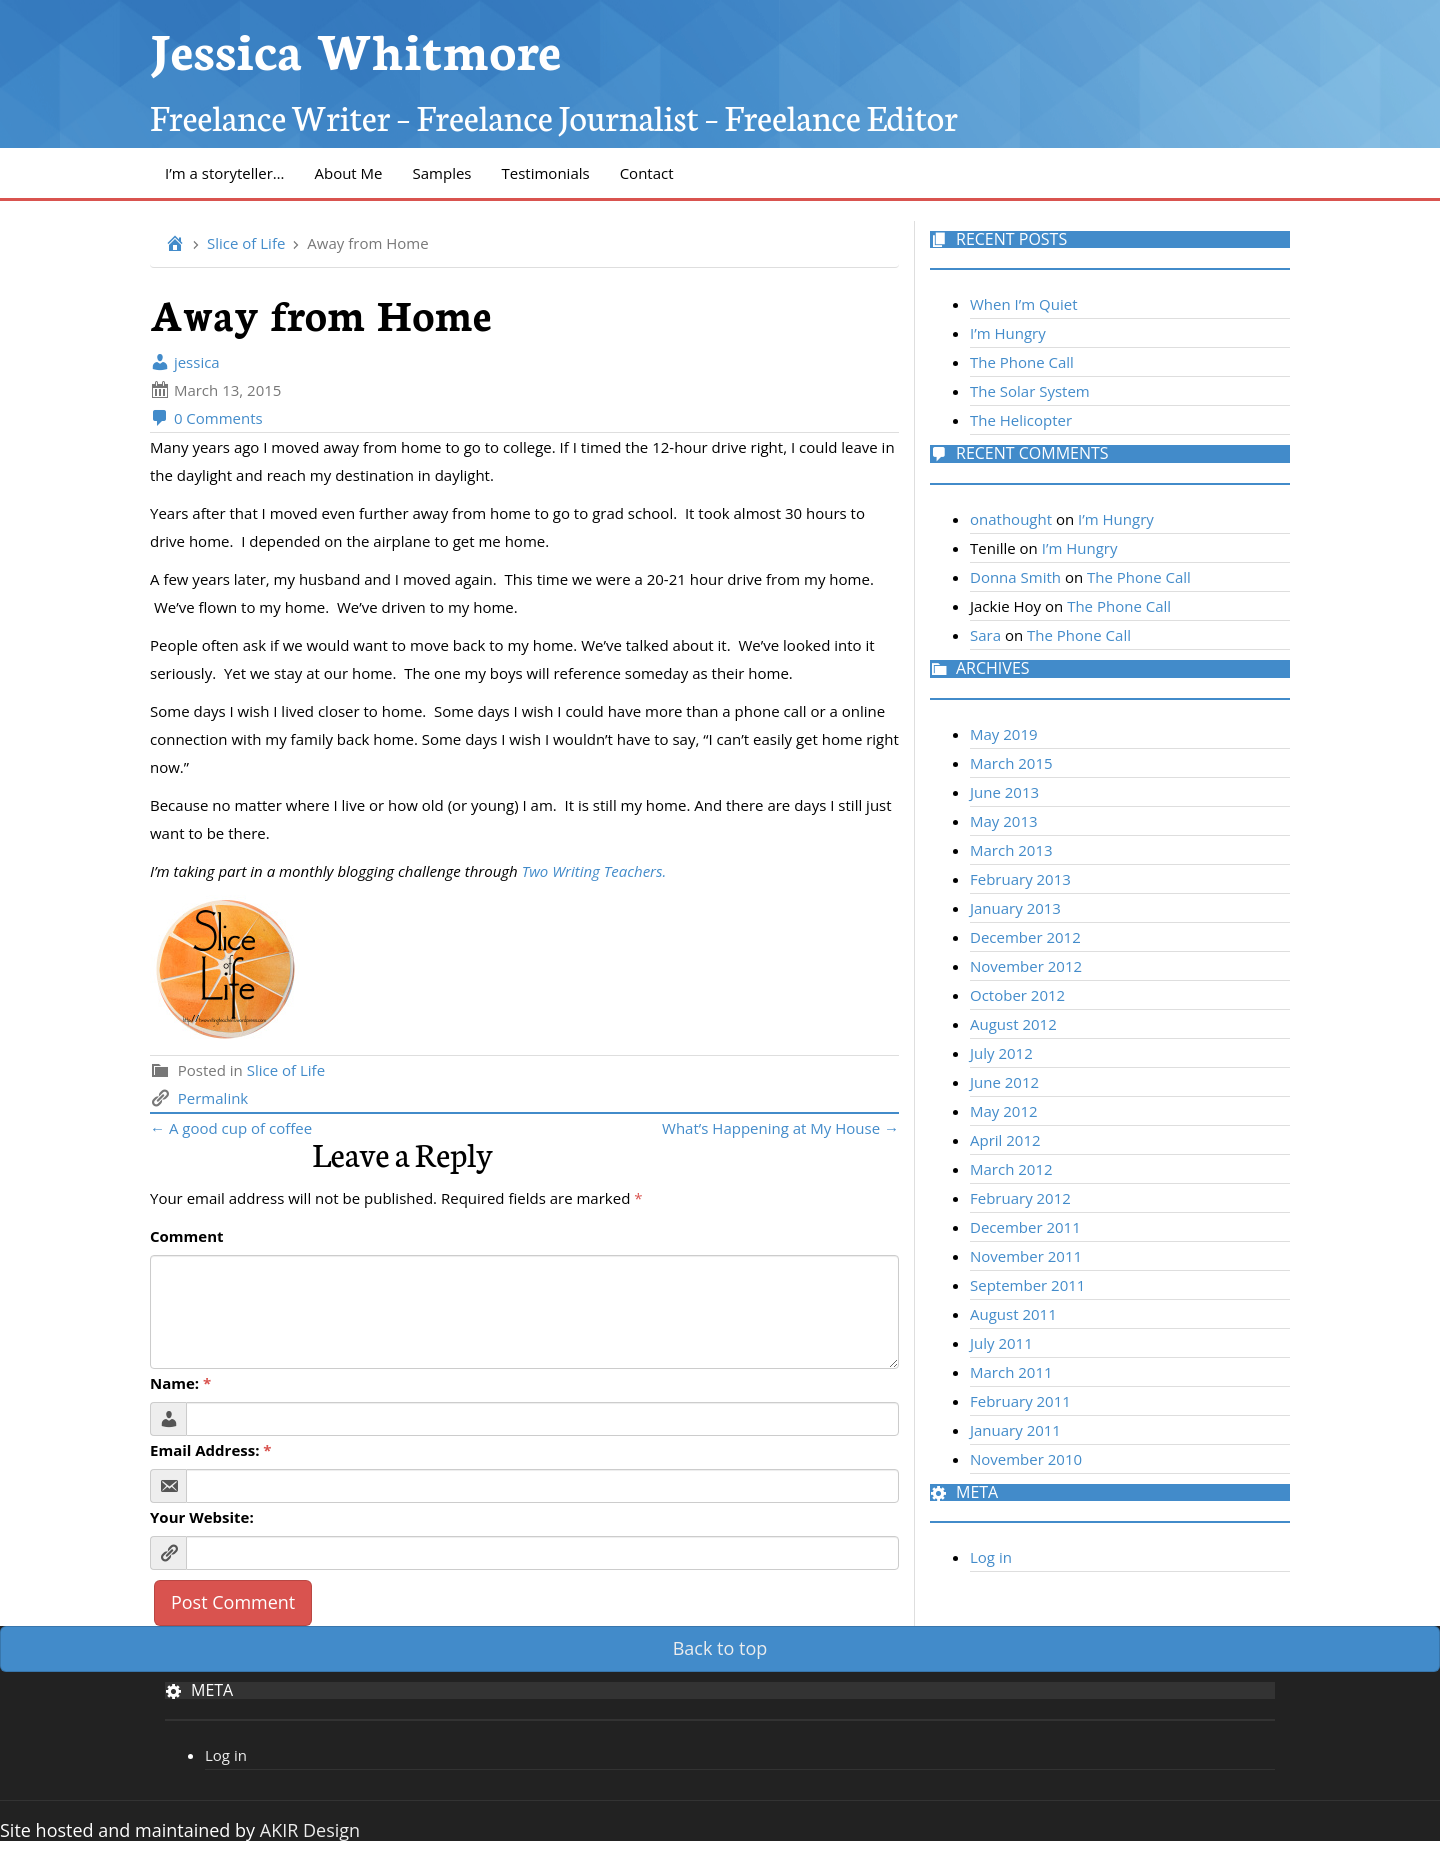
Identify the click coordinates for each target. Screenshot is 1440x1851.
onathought (1011, 519)
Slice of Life (246, 243)
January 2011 (1015, 1430)
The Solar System (1030, 391)
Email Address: (211, 1450)
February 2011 (1020, 1401)
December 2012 (1025, 937)
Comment (187, 1236)
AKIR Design (310, 1830)
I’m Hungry (1008, 333)
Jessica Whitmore (355, 47)
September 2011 (1027, 1285)
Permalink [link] (213, 1098)
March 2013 (1011, 850)
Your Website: (202, 1517)
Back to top (720, 1648)
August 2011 (1013, 1314)
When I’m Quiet (1024, 304)
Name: (180, 1383)
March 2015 (1011, 763)
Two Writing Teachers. (596, 871)
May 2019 (1004, 734)
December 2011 (1025, 1227)
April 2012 (1005, 1140)
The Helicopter (1021, 420)
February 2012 (1020, 1198)
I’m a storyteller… (224, 173)
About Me (348, 173)
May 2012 (1004, 1111)
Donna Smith (1015, 577)
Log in (991, 1557)
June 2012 (1004, 1082)
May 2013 (1004, 821)
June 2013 (1004, 792)
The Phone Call (1022, 362)
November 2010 (1026, 1459)
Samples (442, 173)
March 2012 (1011, 1169)
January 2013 (1015, 908)
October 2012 (1017, 995)
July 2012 (1001, 1053)
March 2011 (1011, 1372)
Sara (985, 635)
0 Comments (206, 418)
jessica (185, 362)
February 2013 (1020, 879)
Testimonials (546, 173)
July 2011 (1001, 1343)
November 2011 (1026, 1256)
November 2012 (1026, 966)
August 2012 (1013, 1024)
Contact (647, 173)
